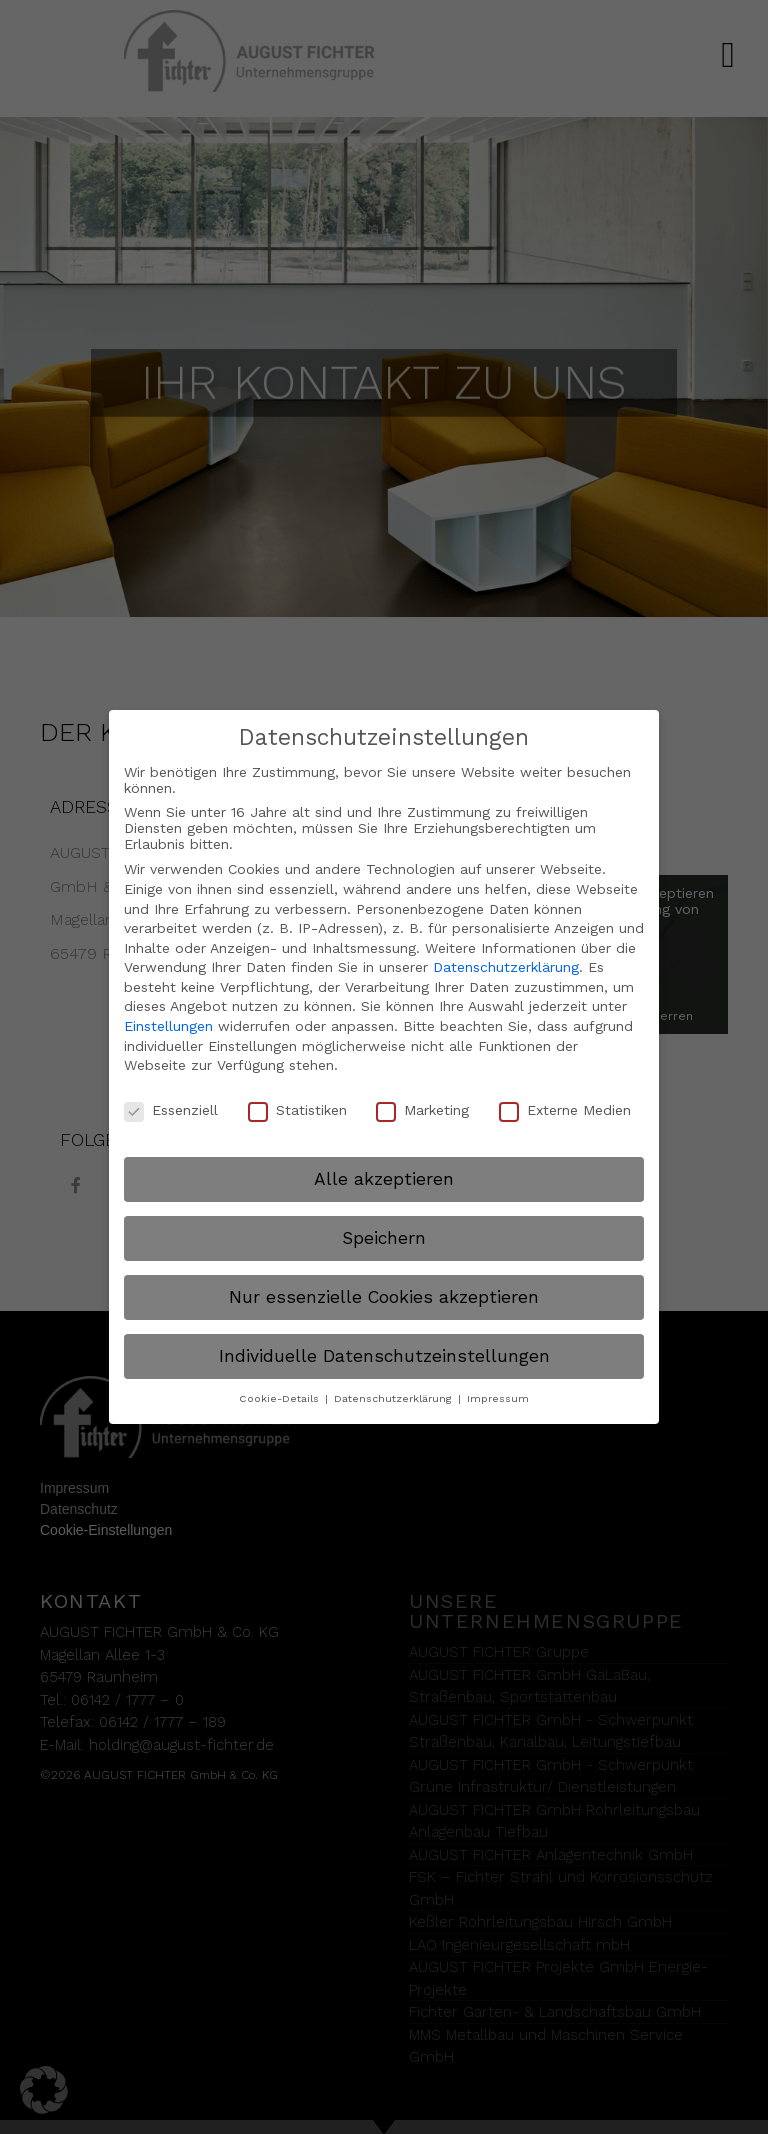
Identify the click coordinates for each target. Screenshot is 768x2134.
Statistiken (297, 1110)
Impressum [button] (498, 1398)
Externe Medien (565, 1110)
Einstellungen (168, 1026)
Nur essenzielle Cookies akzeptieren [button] (384, 1296)
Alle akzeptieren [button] (384, 1178)
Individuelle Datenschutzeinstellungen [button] (384, 1355)
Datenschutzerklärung (506, 967)
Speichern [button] (384, 1237)
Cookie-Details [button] (281, 1398)
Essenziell (171, 1110)
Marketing (422, 1110)
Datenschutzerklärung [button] (395, 1398)
